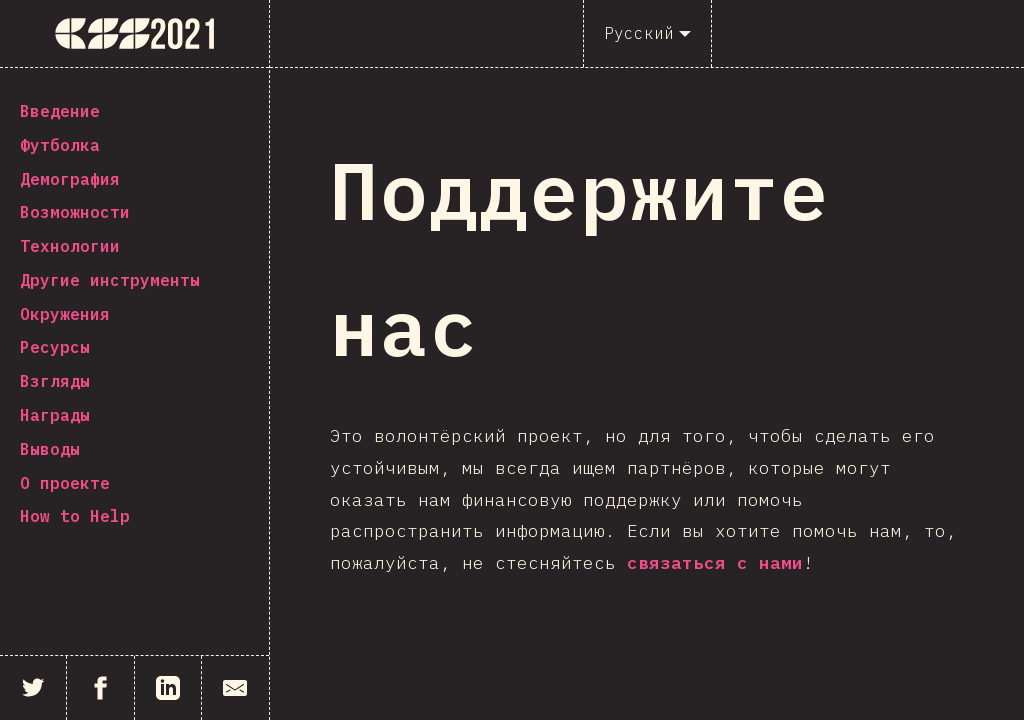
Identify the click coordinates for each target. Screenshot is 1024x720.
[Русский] (647, 33)
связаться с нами (715, 562)
